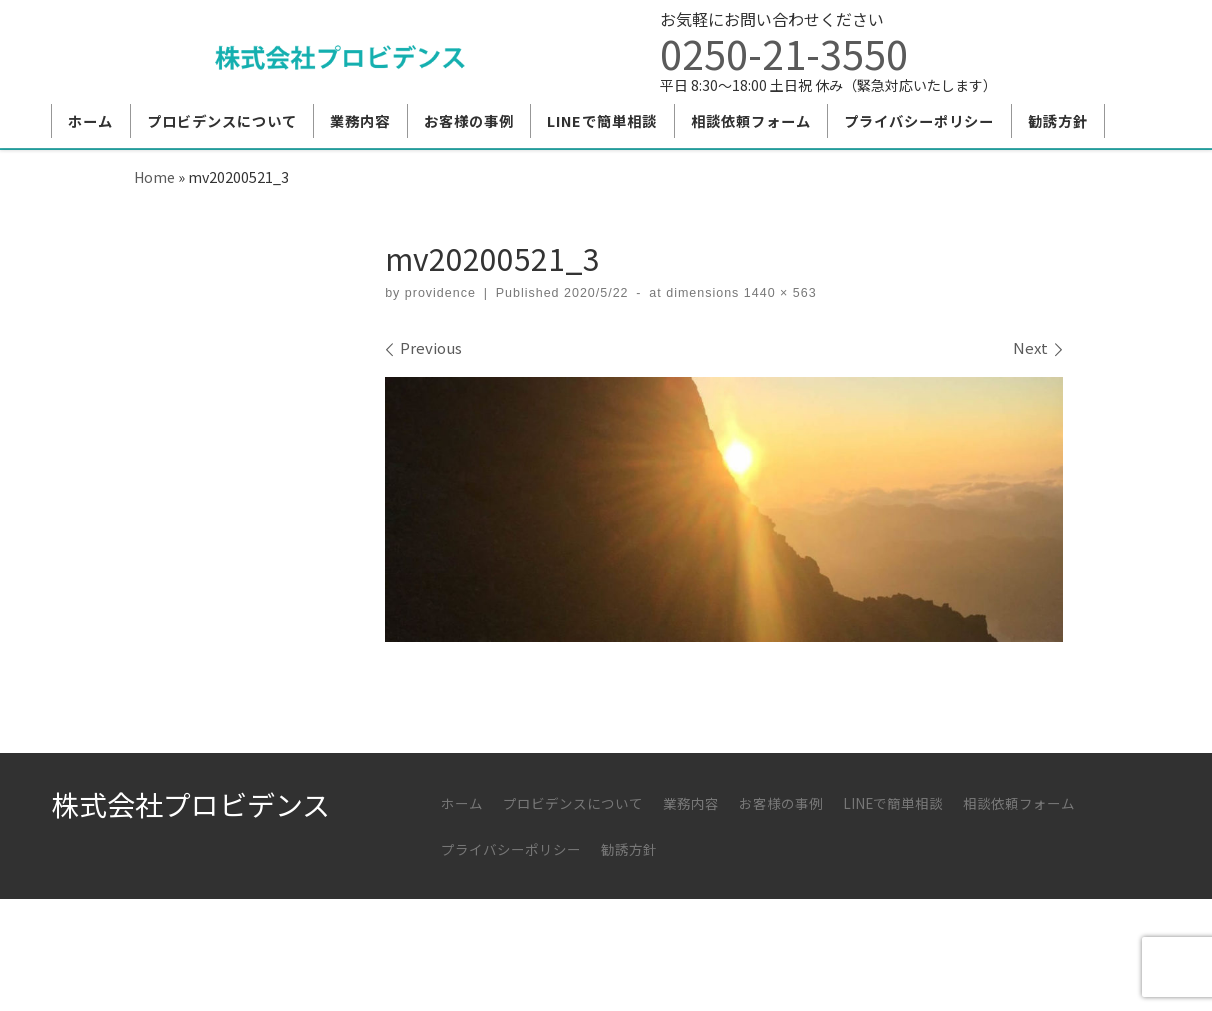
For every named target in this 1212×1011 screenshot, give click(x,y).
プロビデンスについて (573, 803)
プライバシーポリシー (511, 849)
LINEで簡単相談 (893, 803)
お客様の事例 (781, 803)
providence (440, 293)
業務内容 (691, 803)
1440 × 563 (777, 293)
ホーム (462, 803)
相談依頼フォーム (1019, 803)
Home (154, 176)
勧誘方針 (629, 849)
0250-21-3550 (784, 53)
